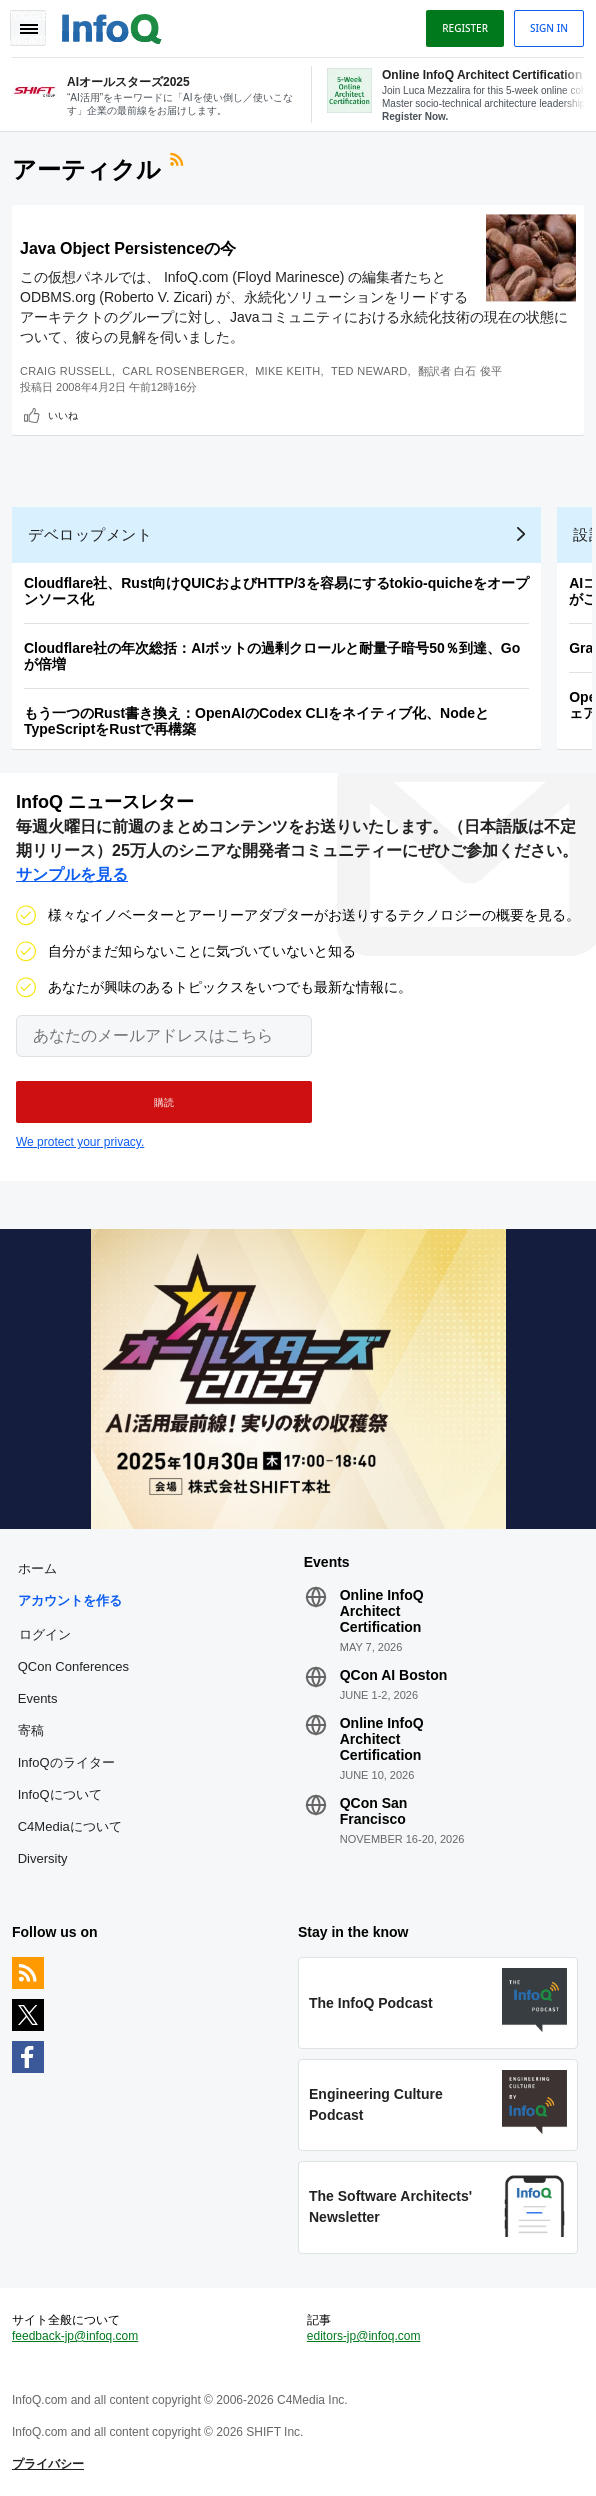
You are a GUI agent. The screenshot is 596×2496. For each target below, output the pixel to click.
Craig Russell (66, 371)
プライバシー (48, 2464)
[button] (164, 1102)
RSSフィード (179, 162)
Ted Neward (369, 371)
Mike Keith (287, 371)
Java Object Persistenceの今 (128, 248)
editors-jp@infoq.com (364, 2336)
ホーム (37, 1568)
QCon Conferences (73, 1666)
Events (38, 1698)
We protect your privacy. (80, 1142)
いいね (63, 415)
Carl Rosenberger (183, 371)
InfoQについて (60, 1794)
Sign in (549, 28)
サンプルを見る (72, 874)
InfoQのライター (66, 1762)
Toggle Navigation (28, 28)
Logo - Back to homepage (112, 26)
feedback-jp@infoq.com (75, 2336)
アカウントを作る (70, 1600)
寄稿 (31, 1730)
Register (465, 28)
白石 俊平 (478, 371)
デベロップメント (90, 534)
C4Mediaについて (70, 1826)
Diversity (43, 1858)
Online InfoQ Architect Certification (382, 1611)
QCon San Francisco (374, 1811)
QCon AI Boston (394, 1675)
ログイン (45, 1634)
